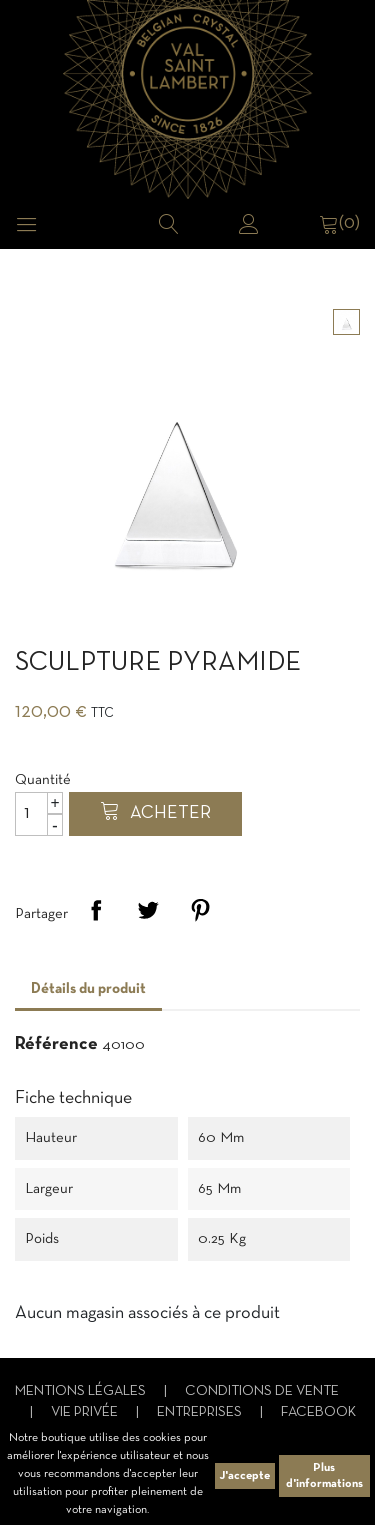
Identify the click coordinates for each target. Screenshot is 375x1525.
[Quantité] (39, 814)
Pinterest (200, 910)
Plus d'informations (324, 1476)
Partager (96, 910)
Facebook (318, 1412)
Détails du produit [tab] (88, 989)
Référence (56, 1044)
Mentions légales (82, 1391)
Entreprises (201, 1412)
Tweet (148, 910)
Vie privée (86, 1412)
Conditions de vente (262, 1391)
